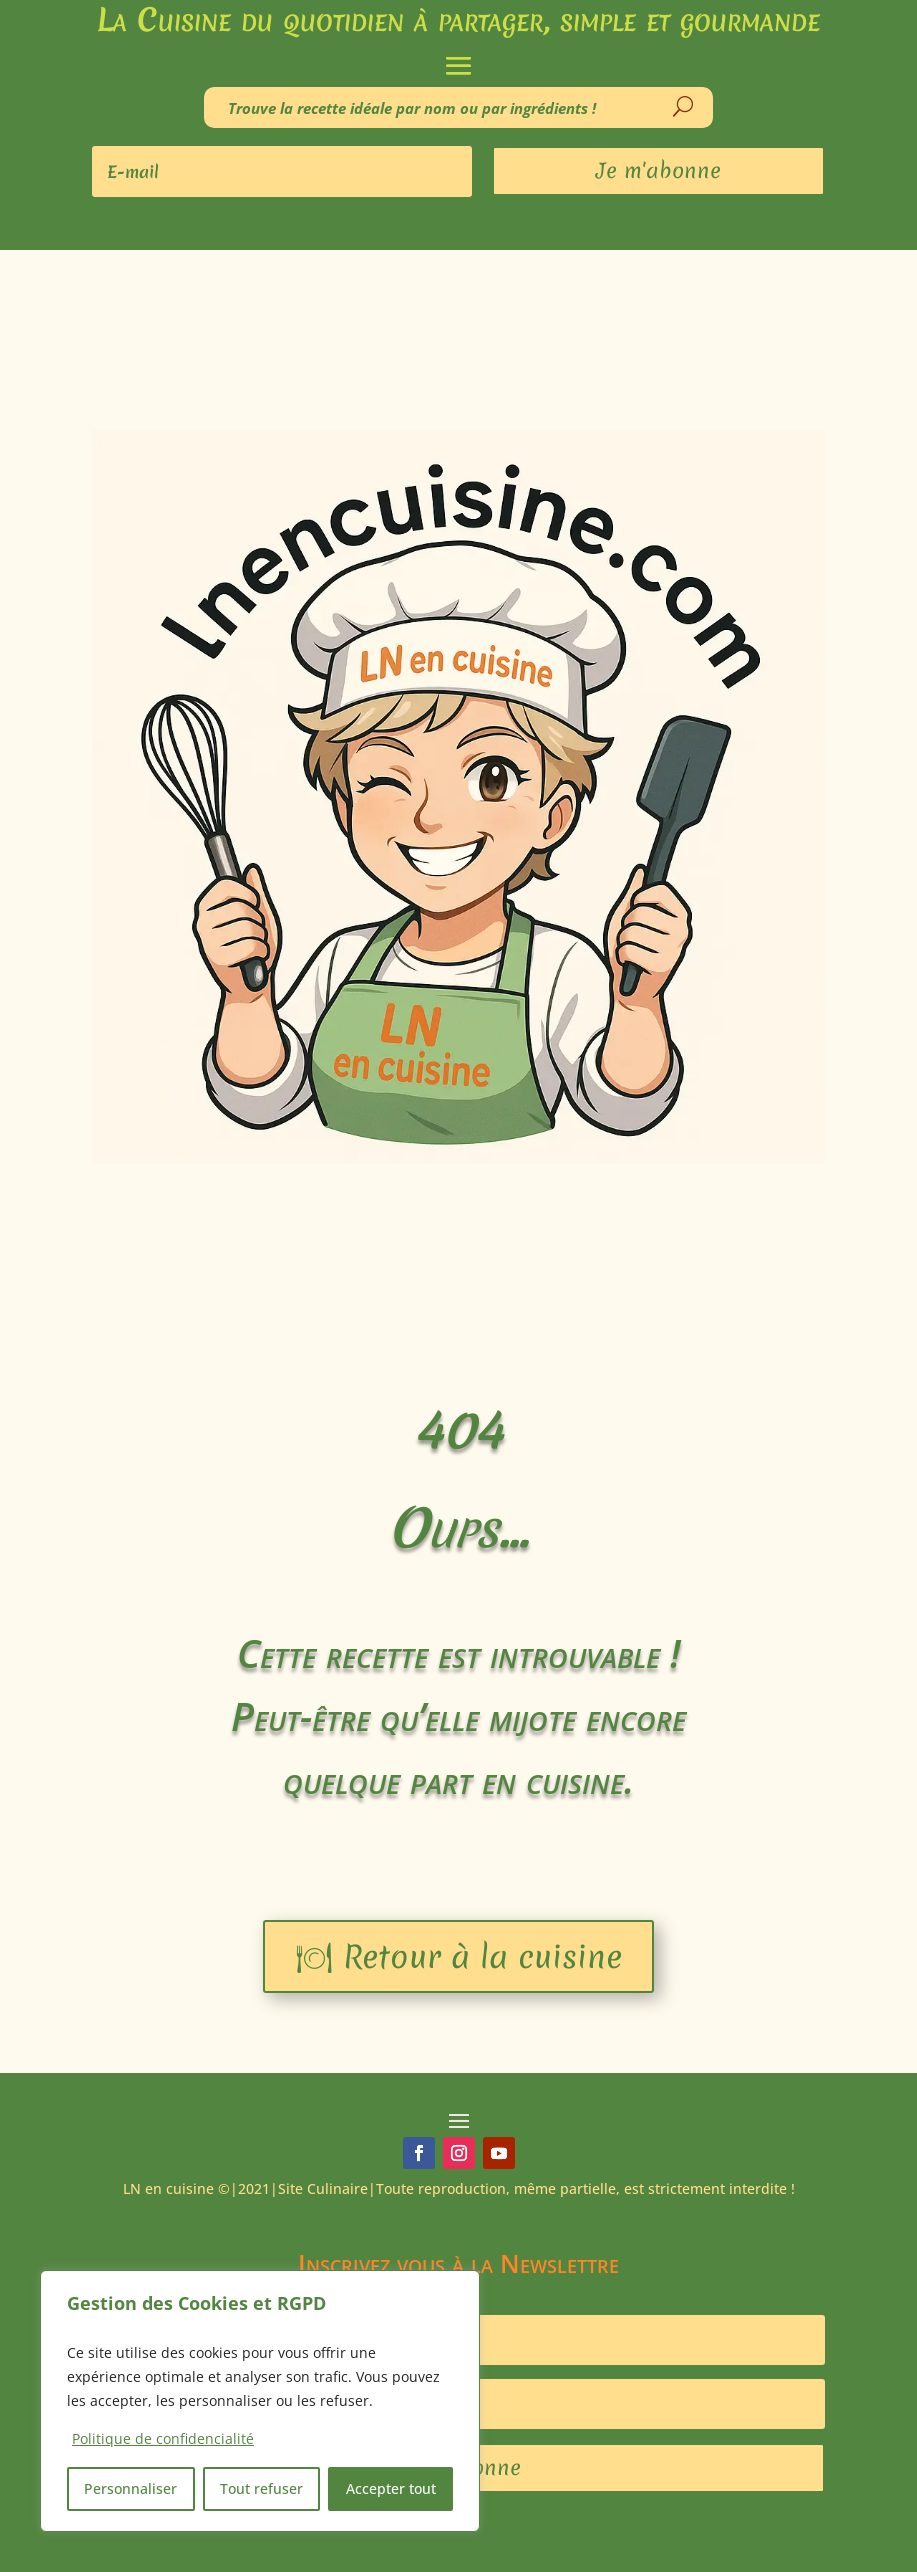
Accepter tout (391, 2488)
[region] (260, 2401)
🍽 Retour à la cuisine (458, 1956)
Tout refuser (261, 2488)
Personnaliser (130, 2488)
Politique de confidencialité (163, 2438)
